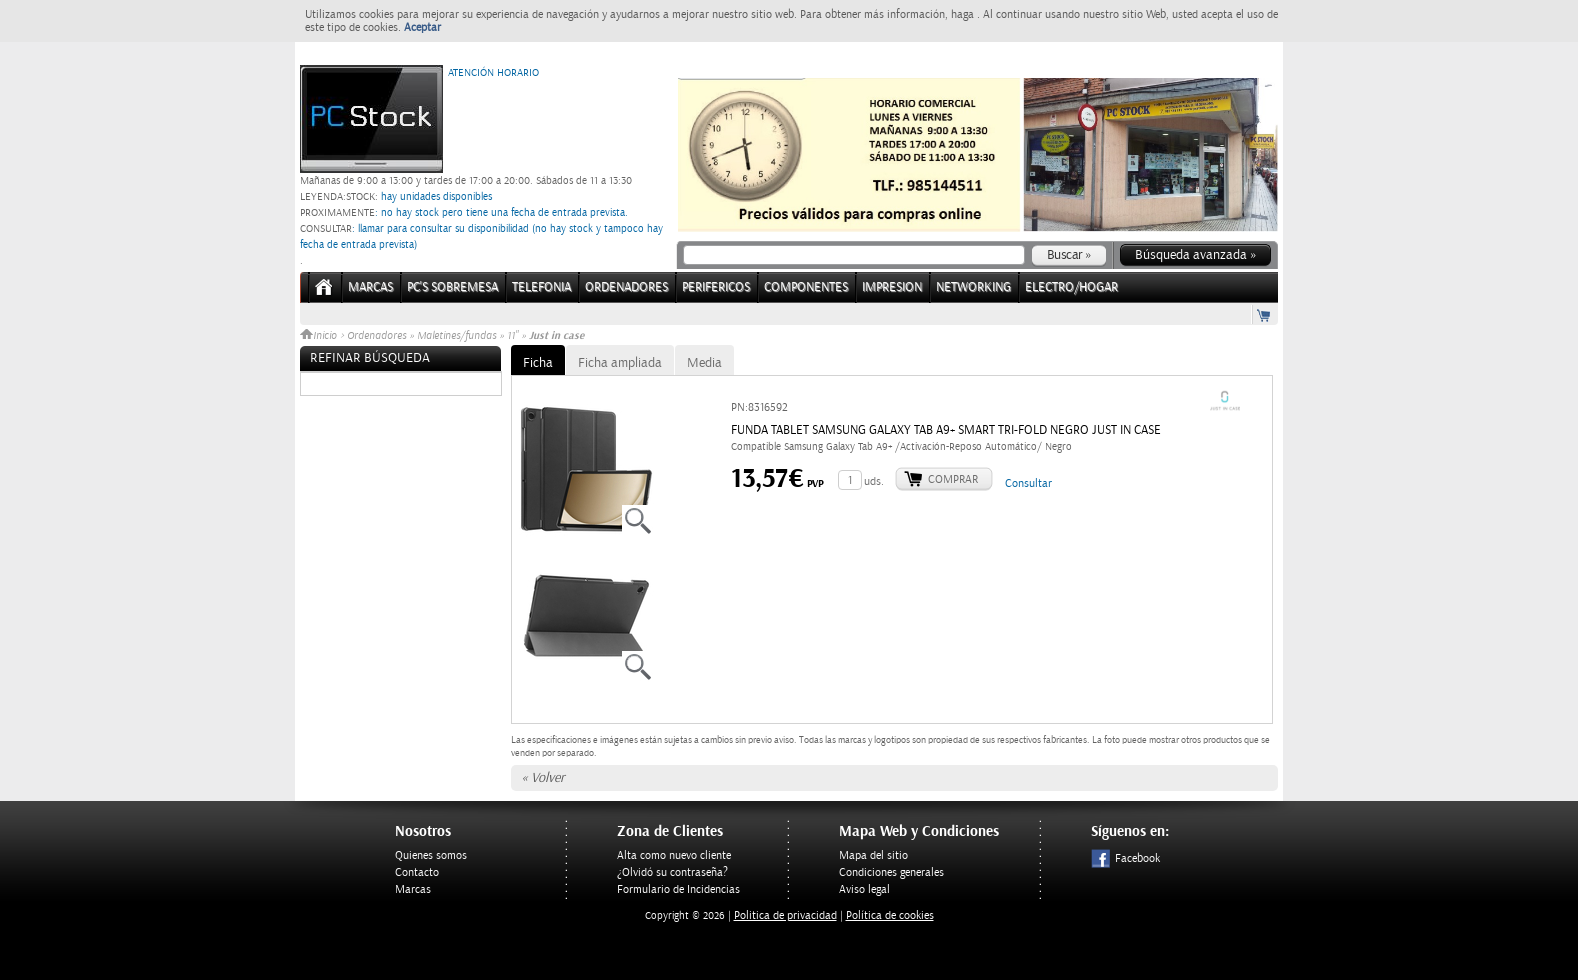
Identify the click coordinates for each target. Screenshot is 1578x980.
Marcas (370, 287)
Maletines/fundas (456, 336)
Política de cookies (890, 915)
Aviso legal (864, 889)
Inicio (320, 336)
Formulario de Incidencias (678, 889)
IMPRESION (892, 287)
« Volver (543, 778)
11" (512, 336)
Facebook (1125, 858)
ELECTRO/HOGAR (1071, 287)
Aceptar (422, 27)
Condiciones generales (891, 872)
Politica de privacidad (785, 915)
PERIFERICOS (716, 287)
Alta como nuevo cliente (674, 855)
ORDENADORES (626, 287)
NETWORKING (973, 287)
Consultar (1028, 483)
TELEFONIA (541, 287)
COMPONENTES (806, 287)
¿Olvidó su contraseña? (672, 872)
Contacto (417, 872)
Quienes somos (431, 855)
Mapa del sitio (873, 855)
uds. (874, 481)
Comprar (953, 479)
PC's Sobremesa (452, 287)
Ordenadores (376, 336)
